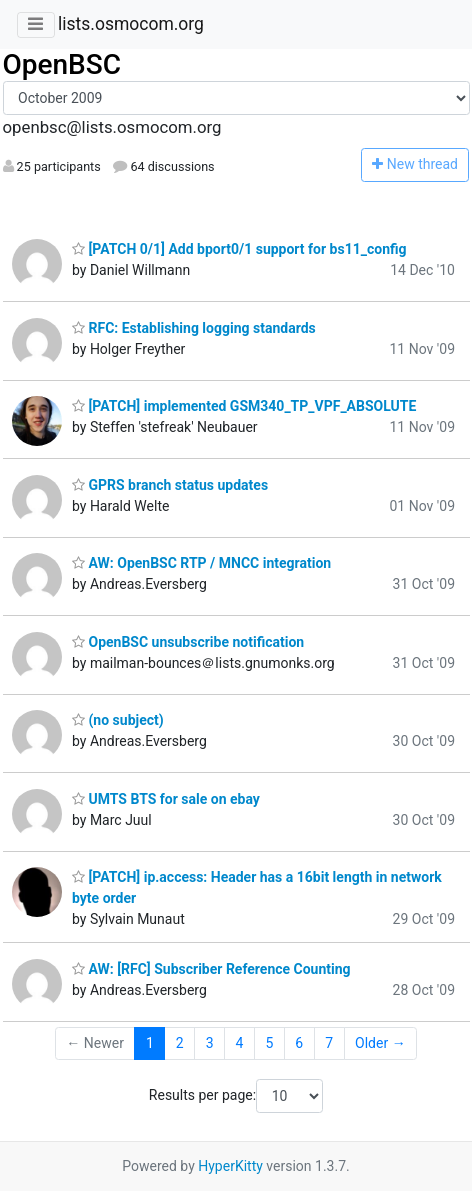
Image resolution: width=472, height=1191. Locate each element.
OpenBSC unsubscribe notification (188, 642)
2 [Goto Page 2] (180, 1043)
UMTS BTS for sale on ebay (166, 799)
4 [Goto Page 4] (240, 1043)
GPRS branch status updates (170, 485)
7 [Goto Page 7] (329, 1043)
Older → (380, 1043)
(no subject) (118, 720)
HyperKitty (230, 1166)
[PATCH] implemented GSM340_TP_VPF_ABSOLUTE (244, 406)
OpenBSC (62, 64)
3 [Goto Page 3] (210, 1043)
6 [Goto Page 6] (299, 1043)
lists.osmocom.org (131, 24)
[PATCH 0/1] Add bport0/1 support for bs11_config (239, 249)
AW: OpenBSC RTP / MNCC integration (201, 563)
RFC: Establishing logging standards (194, 328)
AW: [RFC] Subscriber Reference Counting (211, 969)
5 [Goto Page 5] (269, 1043)
